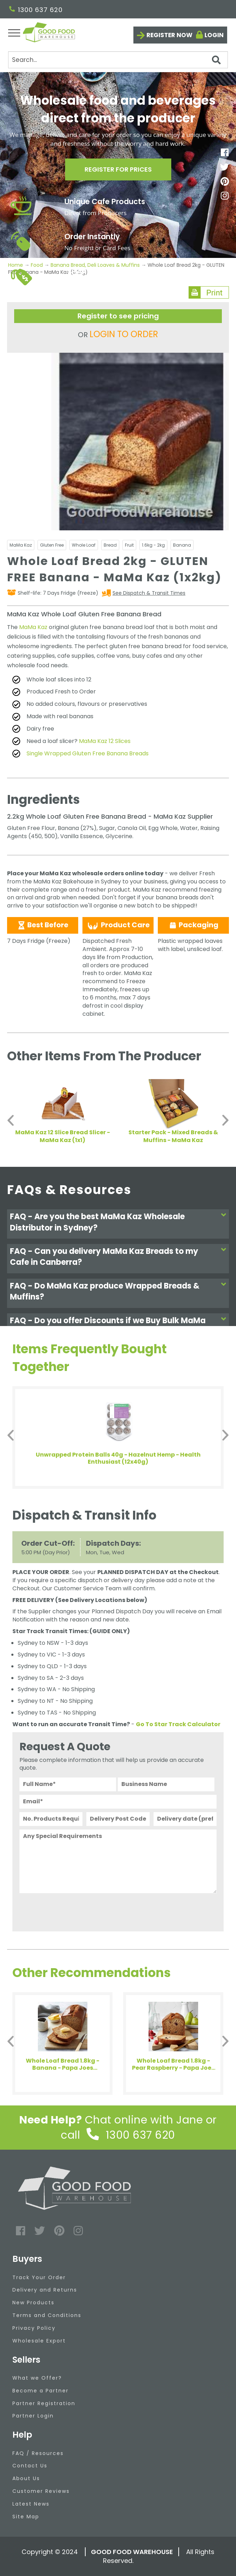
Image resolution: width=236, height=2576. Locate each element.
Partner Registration (43, 2403)
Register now (169, 35)
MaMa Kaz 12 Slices (105, 741)
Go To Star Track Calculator (178, 1724)
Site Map (25, 2516)
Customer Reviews (41, 2491)
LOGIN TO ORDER (124, 334)
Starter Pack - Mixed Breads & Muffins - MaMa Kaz (173, 1136)
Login (214, 35)
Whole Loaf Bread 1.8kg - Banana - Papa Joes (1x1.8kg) (62, 2064)
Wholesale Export (39, 2340)
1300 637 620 (36, 9)
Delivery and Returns (44, 2289)
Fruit (129, 545)
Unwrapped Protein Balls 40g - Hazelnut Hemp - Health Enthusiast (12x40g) (118, 1458)
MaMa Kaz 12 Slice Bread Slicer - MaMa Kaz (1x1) (62, 1136)
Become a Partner (40, 2390)
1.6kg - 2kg (153, 545)
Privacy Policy (34, 2328)
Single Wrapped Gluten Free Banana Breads (88, 753)
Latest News (31, 2503)
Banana (182, 545)
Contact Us (29, 2465)
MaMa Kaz (21, 545)
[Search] (118, 59)
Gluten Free (52, 545)
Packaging (193, 925)
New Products (33, 2302)
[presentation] (73, 1910)
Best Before (42, 925)
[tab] (118, 1224)
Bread (110, 545)
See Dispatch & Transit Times (149, 593)
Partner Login (33, 2415)
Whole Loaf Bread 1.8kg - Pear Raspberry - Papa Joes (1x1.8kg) (173, 2064)
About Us (26, 2478)
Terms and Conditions (46, 2315)
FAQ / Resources (38, 2453)
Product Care (118, 925)
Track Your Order (39, 2277)
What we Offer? (37, 2377)
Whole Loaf (84, 545)
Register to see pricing (118, 316)
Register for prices (118, 169)
